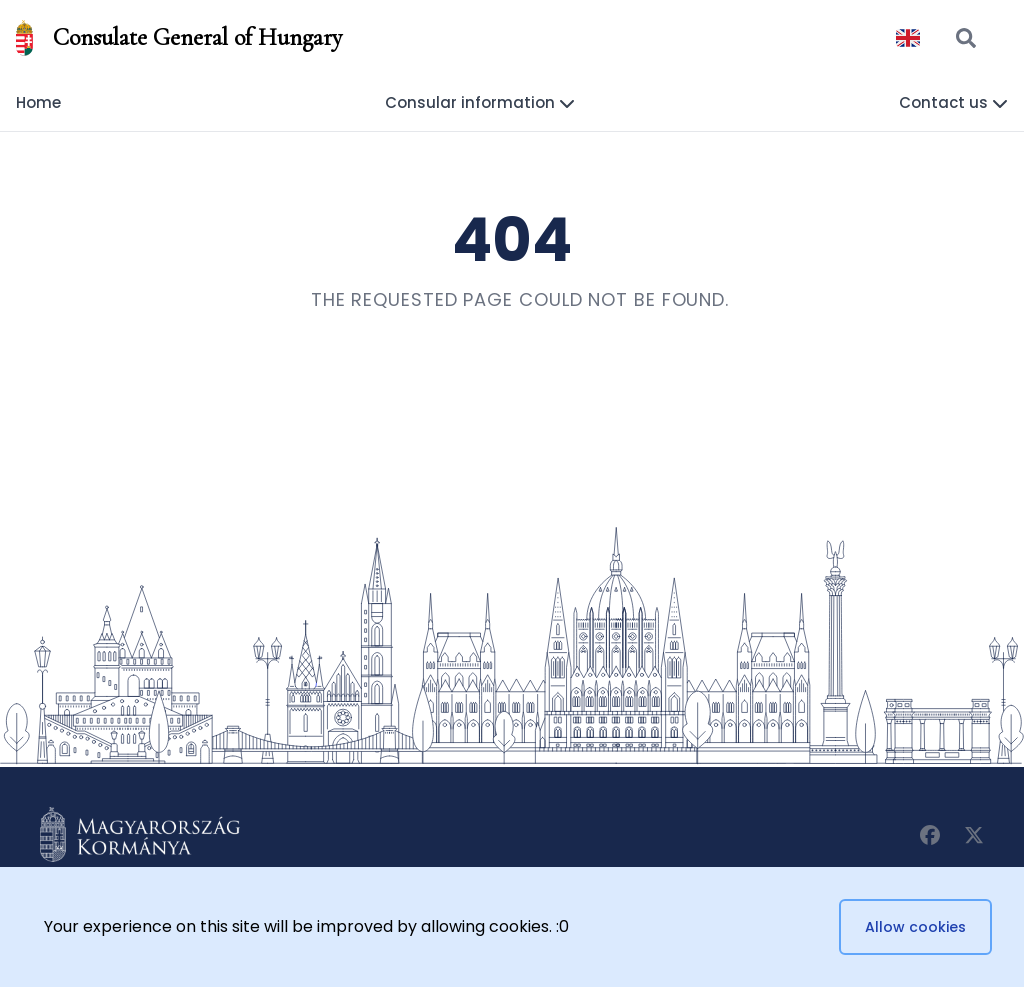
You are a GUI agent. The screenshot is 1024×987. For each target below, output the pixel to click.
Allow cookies (915, 927)
